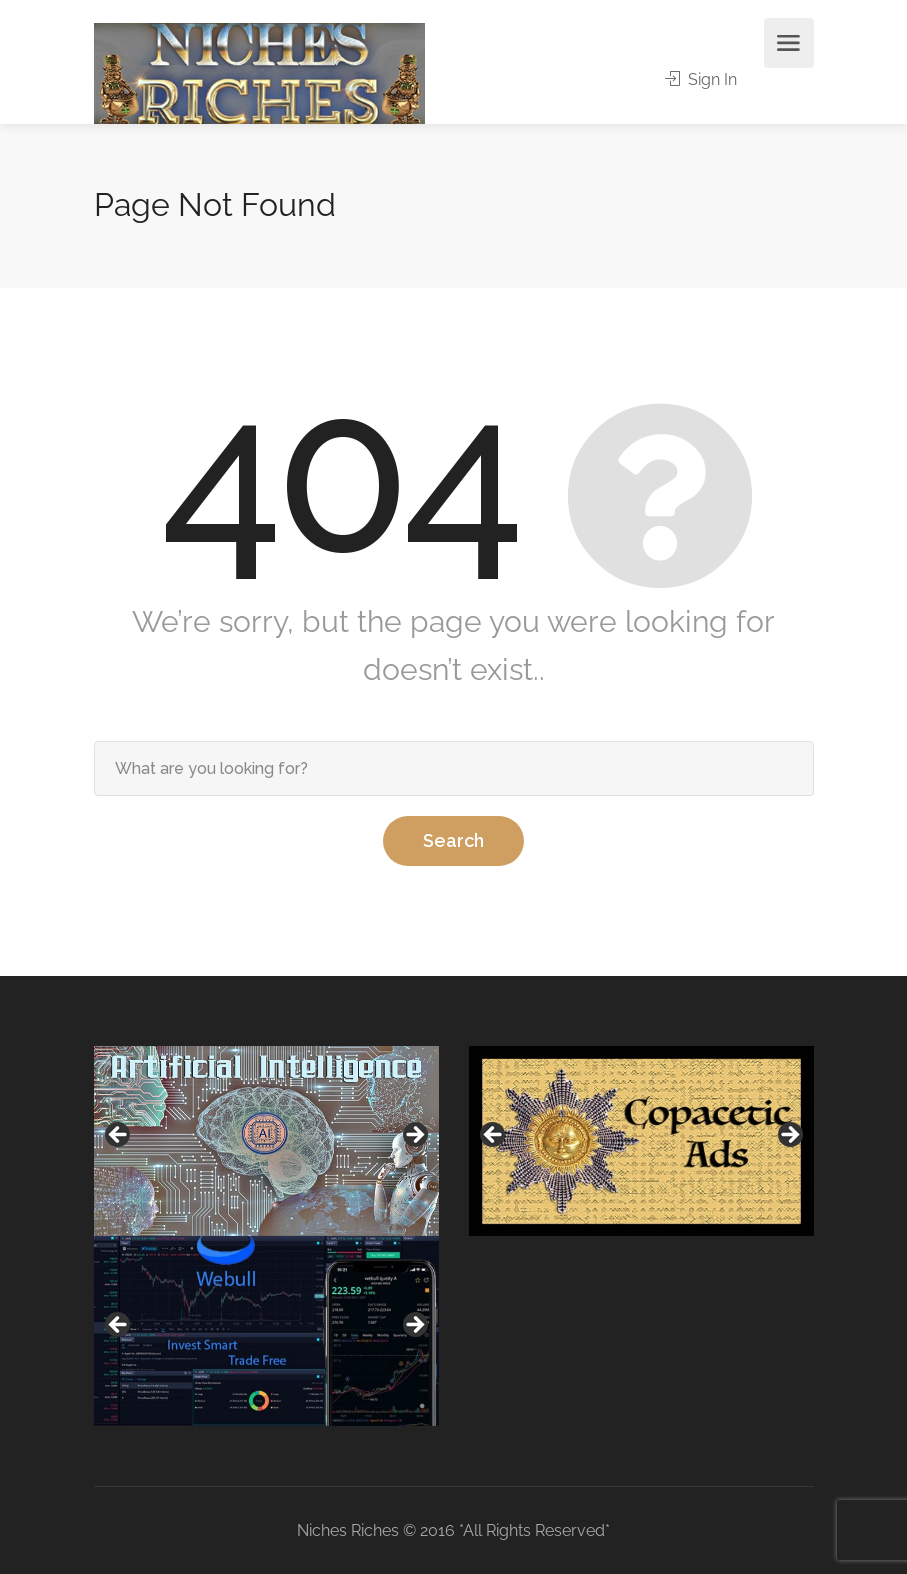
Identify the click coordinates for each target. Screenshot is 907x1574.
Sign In (701, 79)
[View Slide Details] (266, 1141)
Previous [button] (119, 1136)
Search (453, 840)
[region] (266, 1141)
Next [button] (414, 1136)
